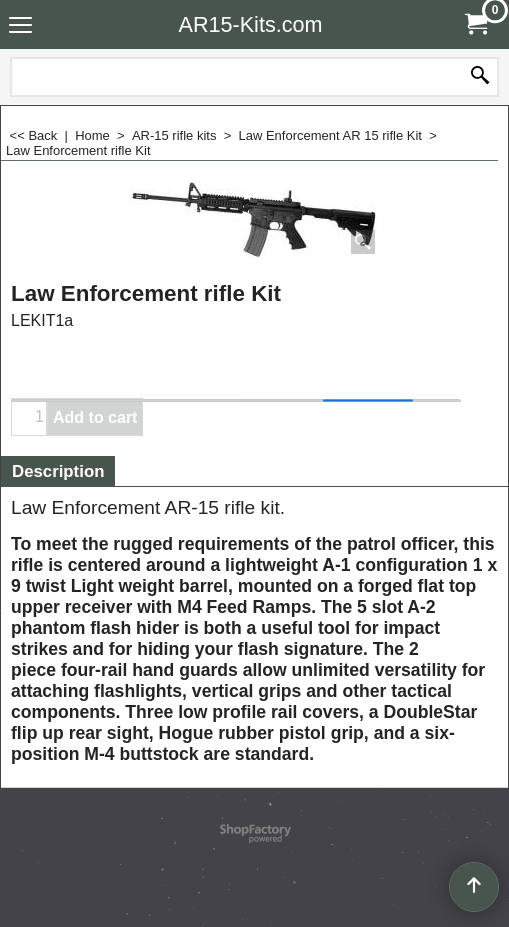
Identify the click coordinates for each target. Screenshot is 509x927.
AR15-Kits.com (251, 24)
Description (58, 471)
